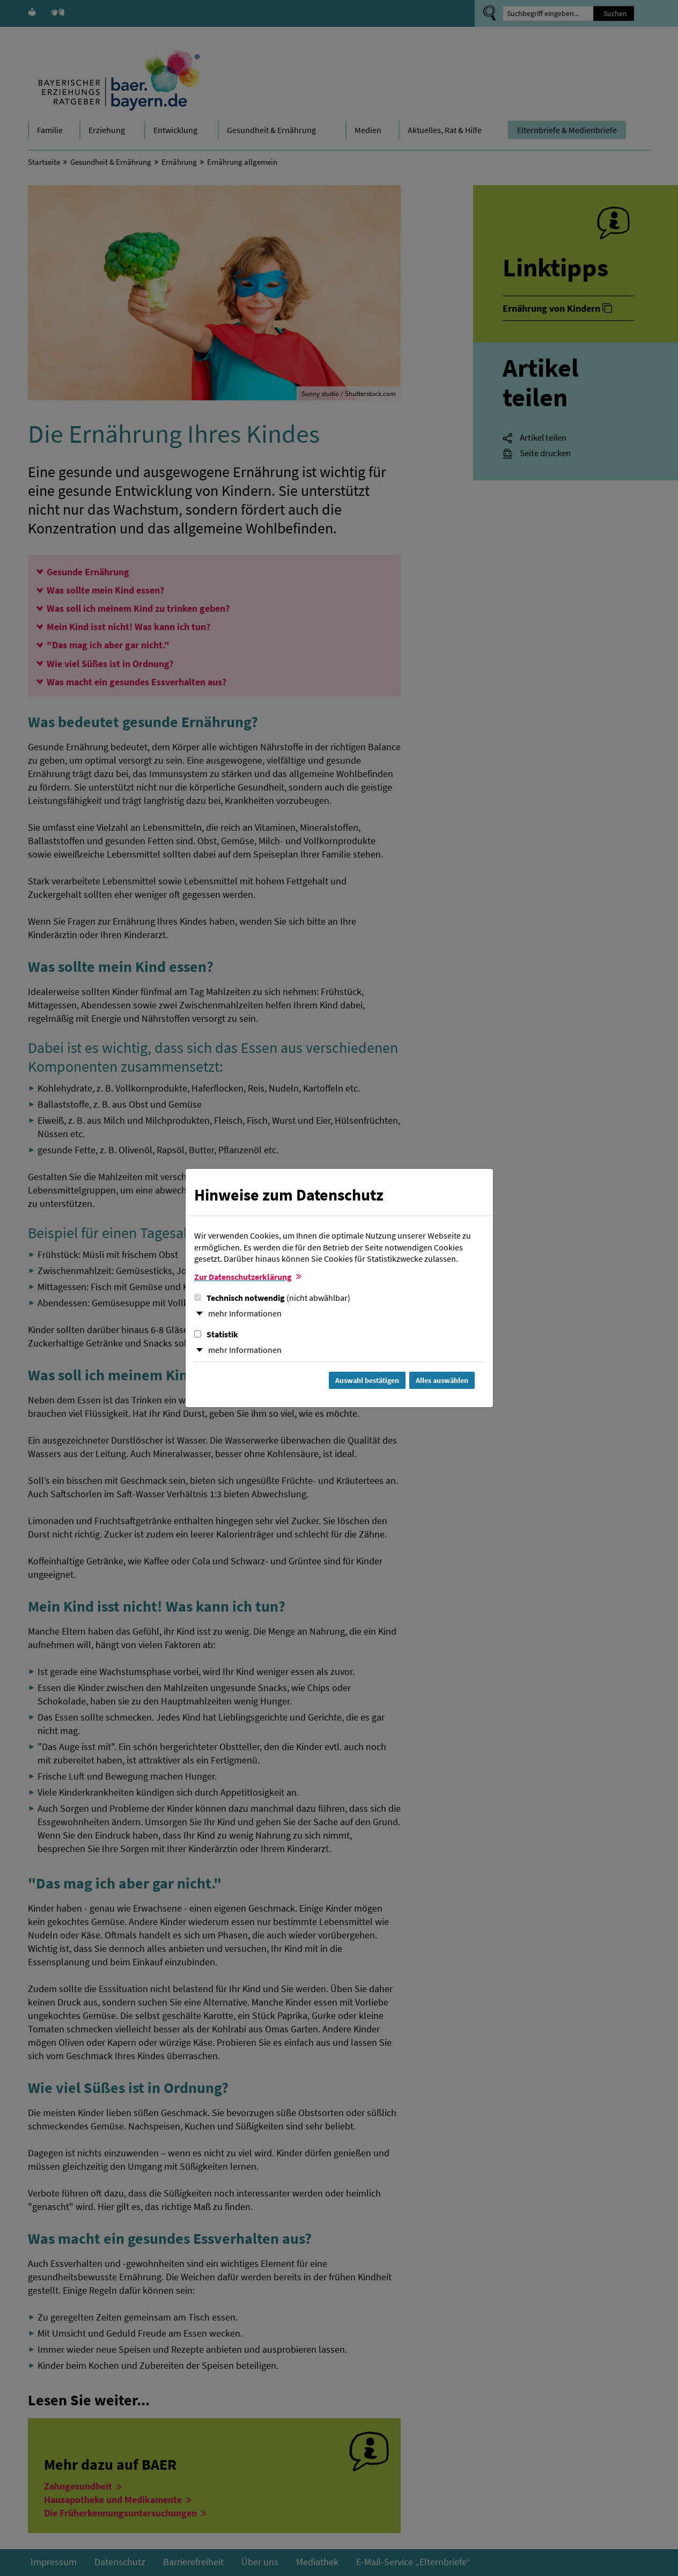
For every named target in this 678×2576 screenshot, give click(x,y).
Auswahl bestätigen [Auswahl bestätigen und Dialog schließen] (367, 1380)
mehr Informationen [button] (245, 1313)
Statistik (216, 1334)
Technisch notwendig (272, 1297)
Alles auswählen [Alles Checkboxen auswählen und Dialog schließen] (442, 1380)
